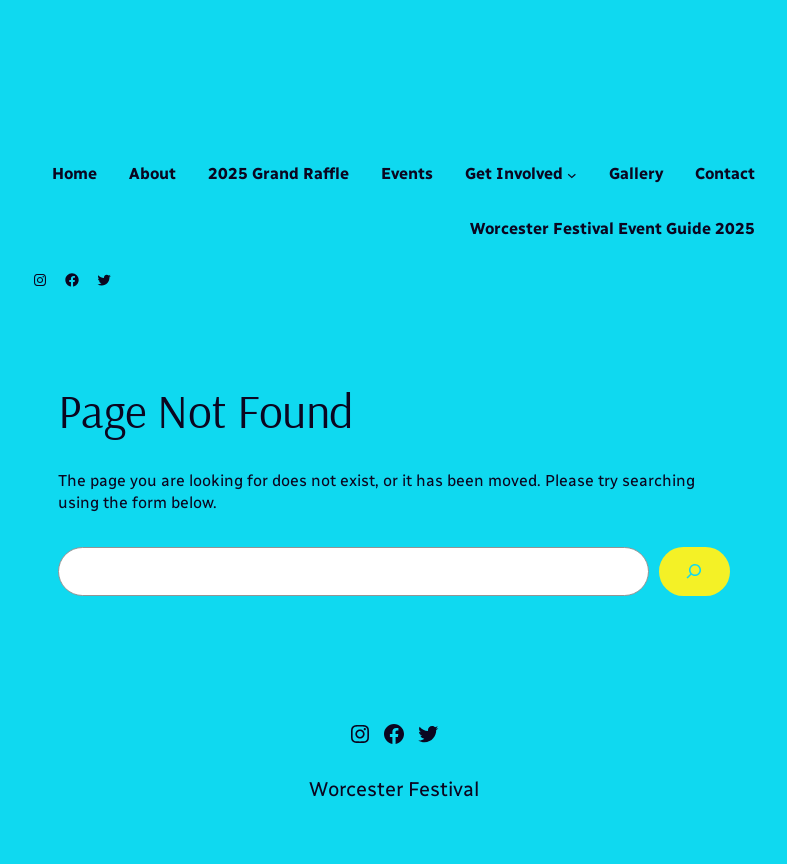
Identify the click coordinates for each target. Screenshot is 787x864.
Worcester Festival (394, 789)
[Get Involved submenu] (572, 175)
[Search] (694, 571)
